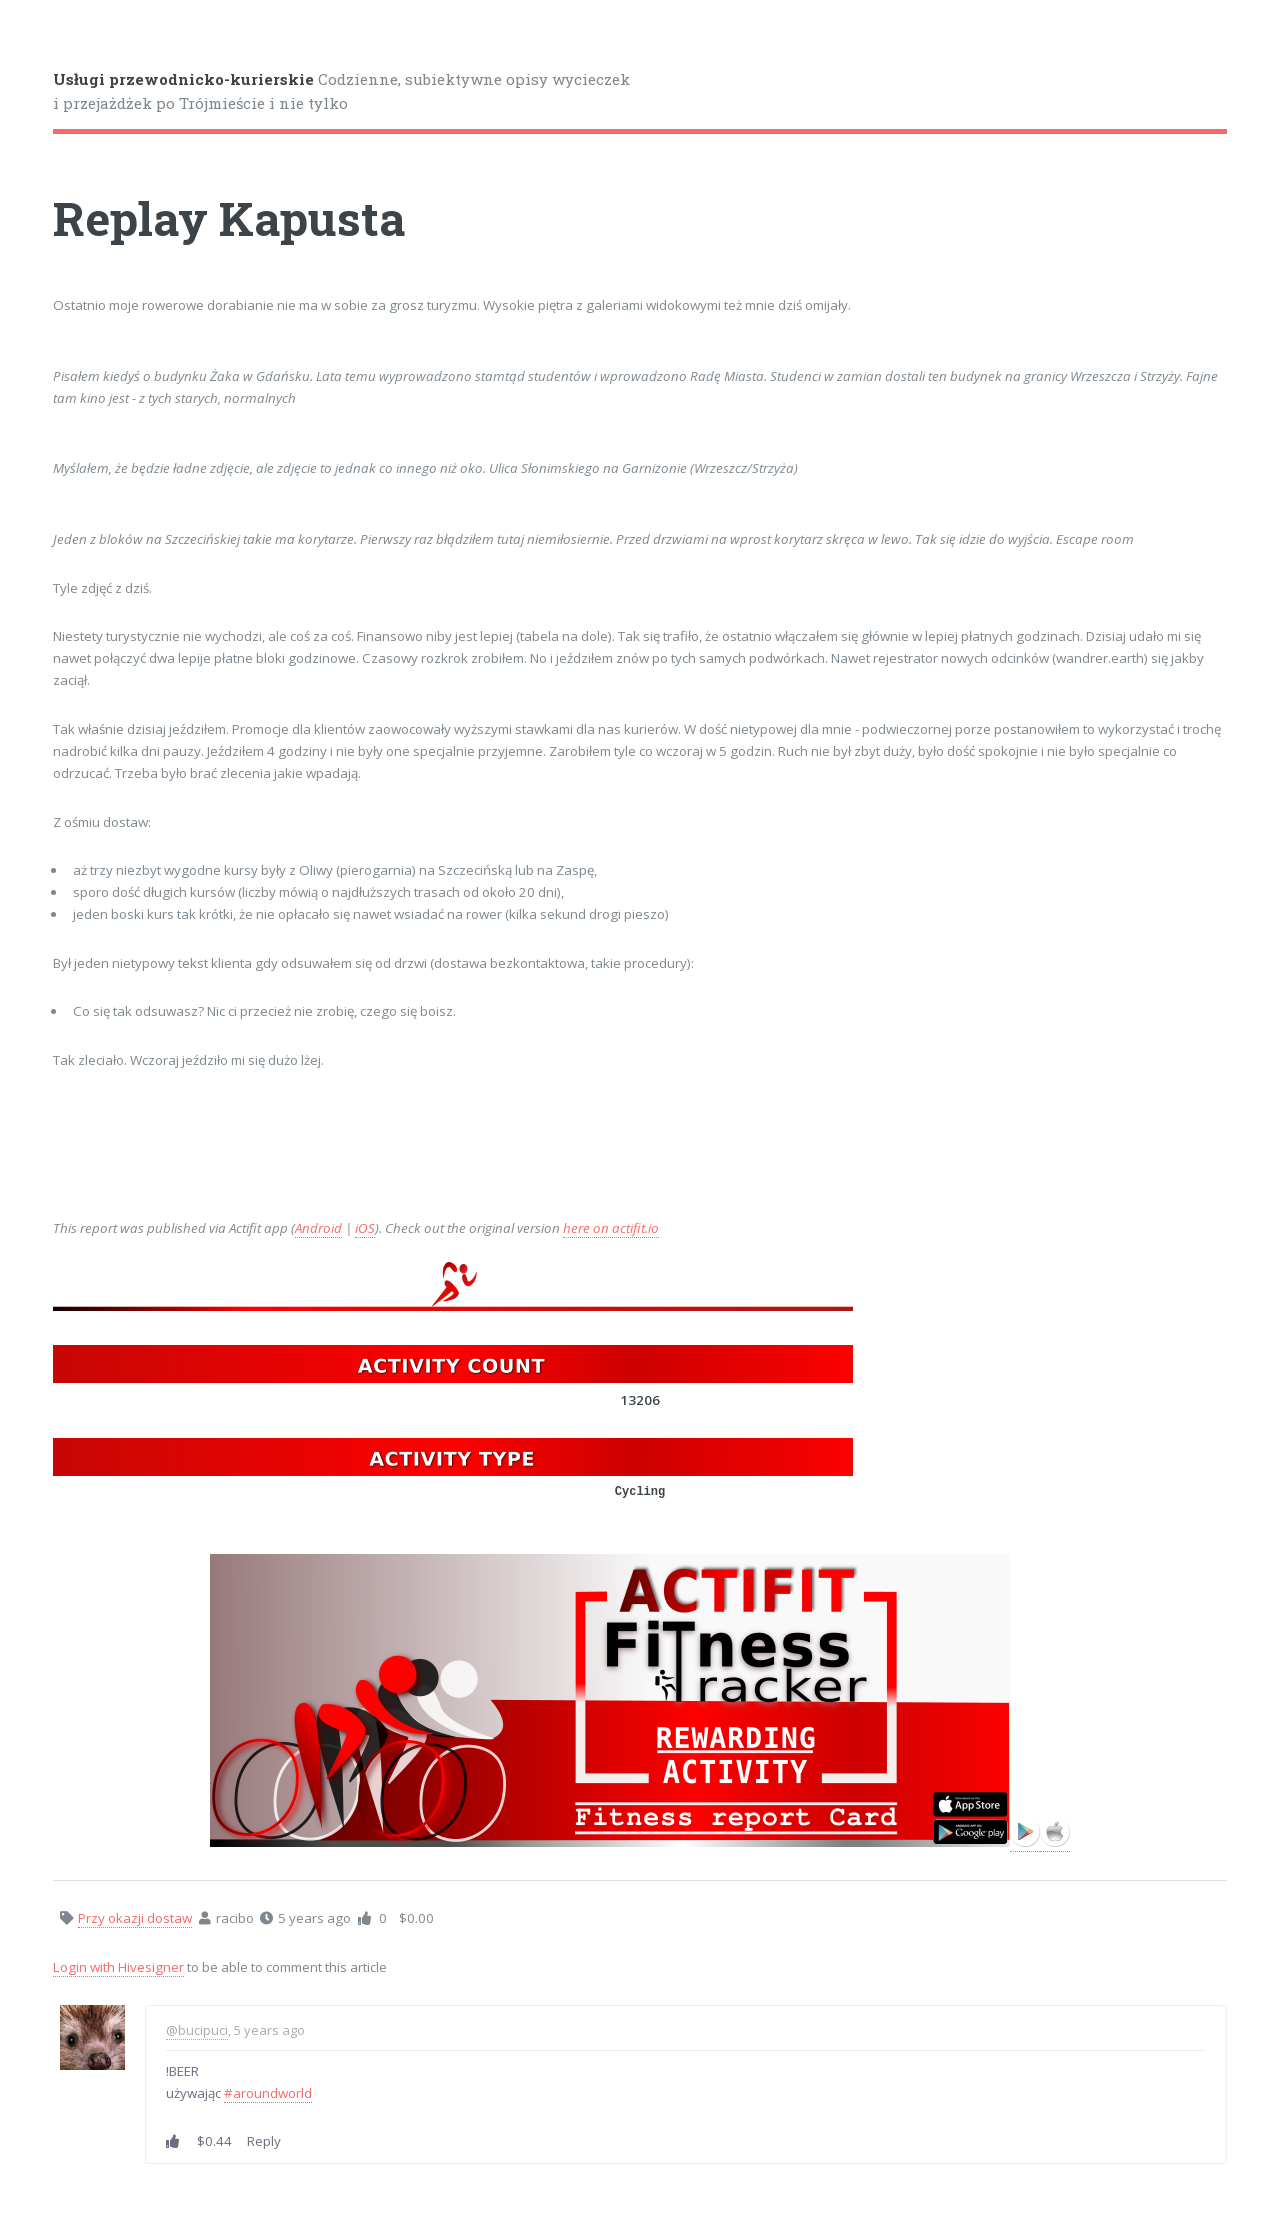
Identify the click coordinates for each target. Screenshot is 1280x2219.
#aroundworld (268, 2093)
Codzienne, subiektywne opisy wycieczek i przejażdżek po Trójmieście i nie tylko (341, 91)
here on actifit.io (611, 1228)
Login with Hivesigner (118, 1967)
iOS (365, 1228)
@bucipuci (197, 2030)
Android (318, 1228)
